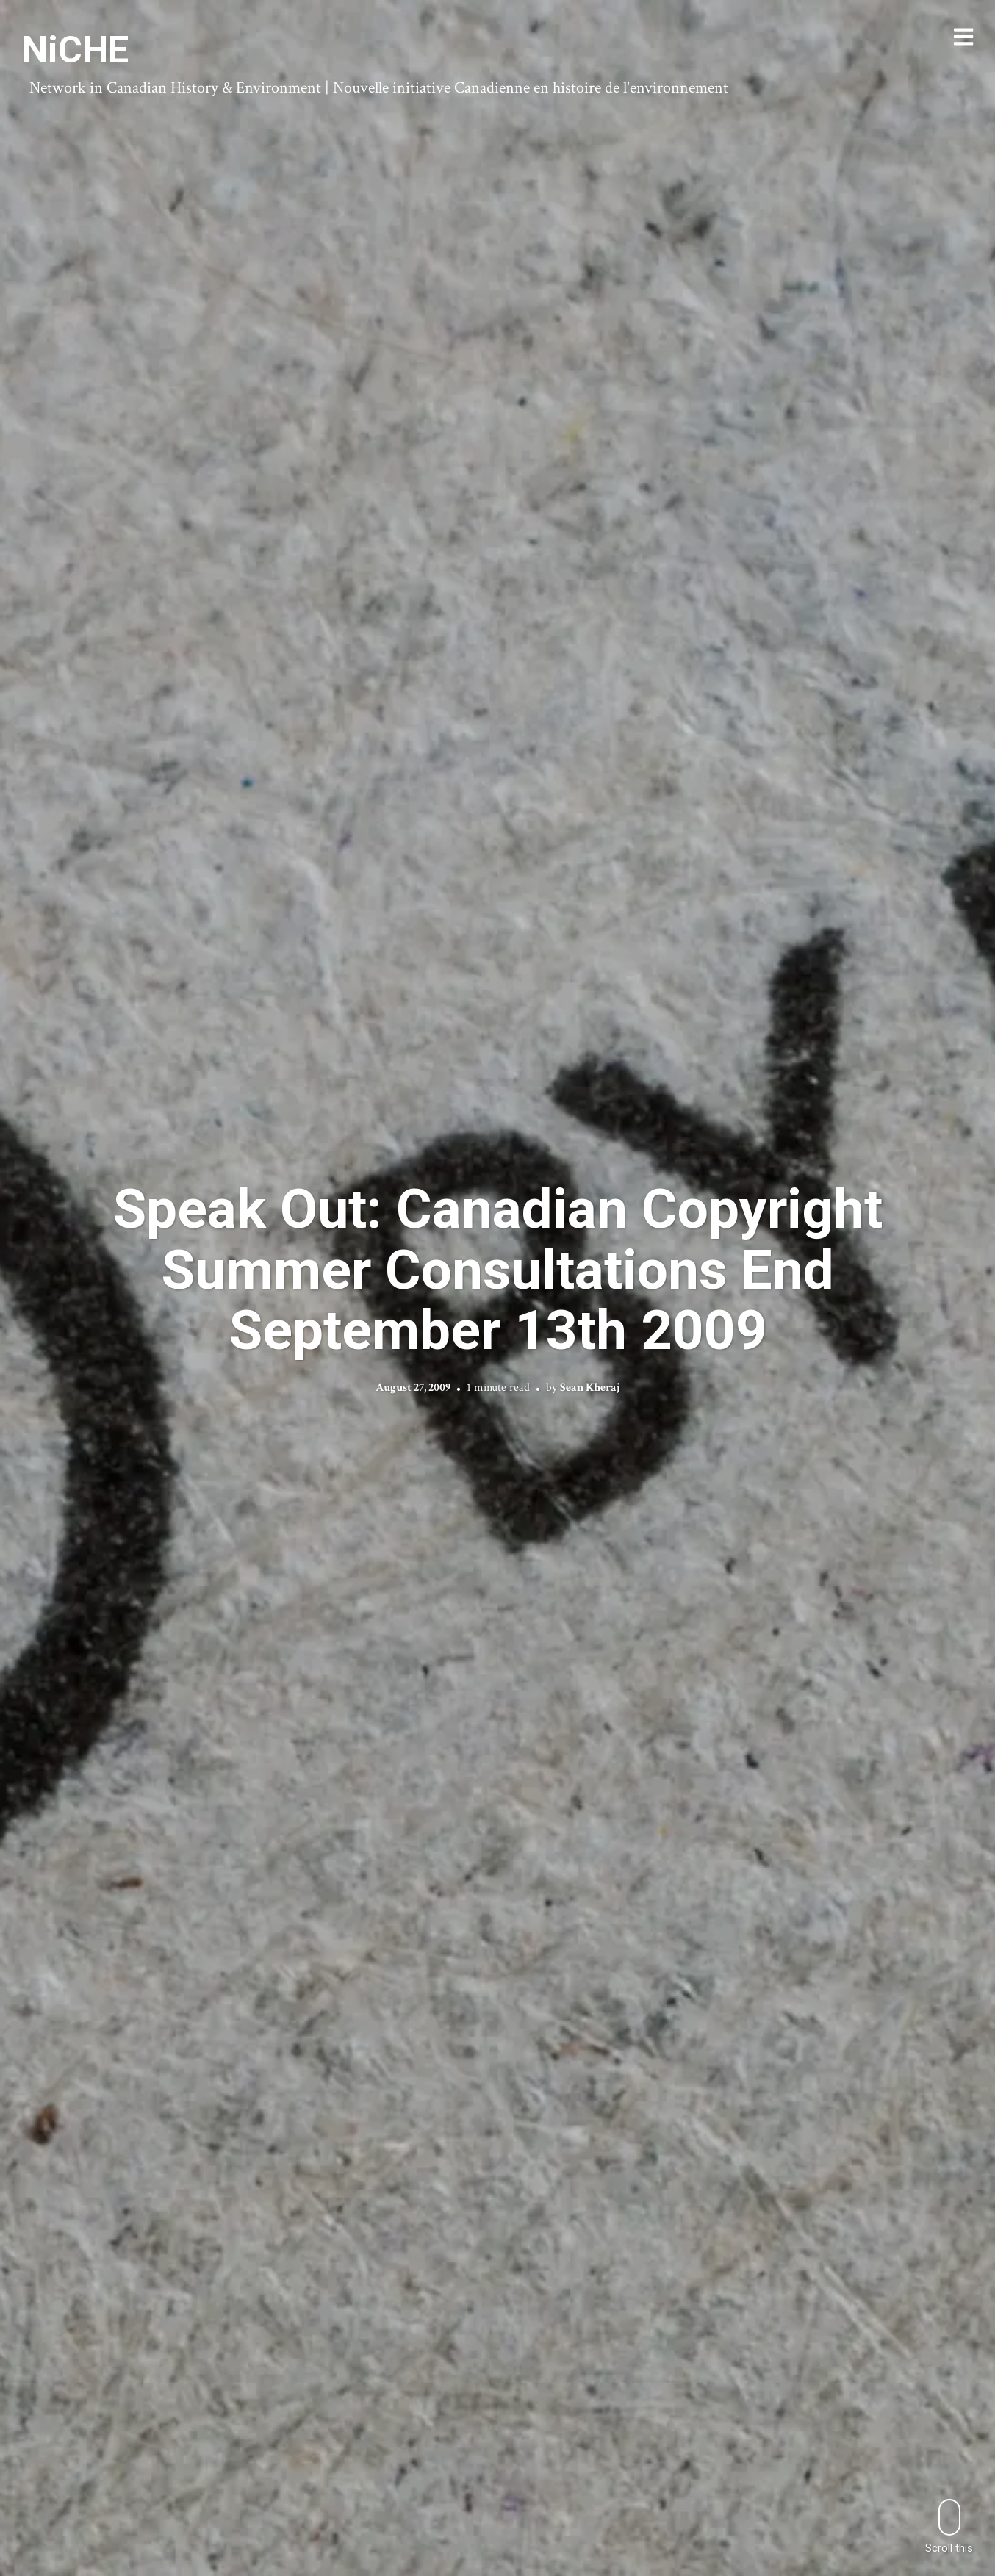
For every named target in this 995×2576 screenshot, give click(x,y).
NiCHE (75, 50)
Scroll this (949, 2526)
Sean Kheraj (590, 1387)
